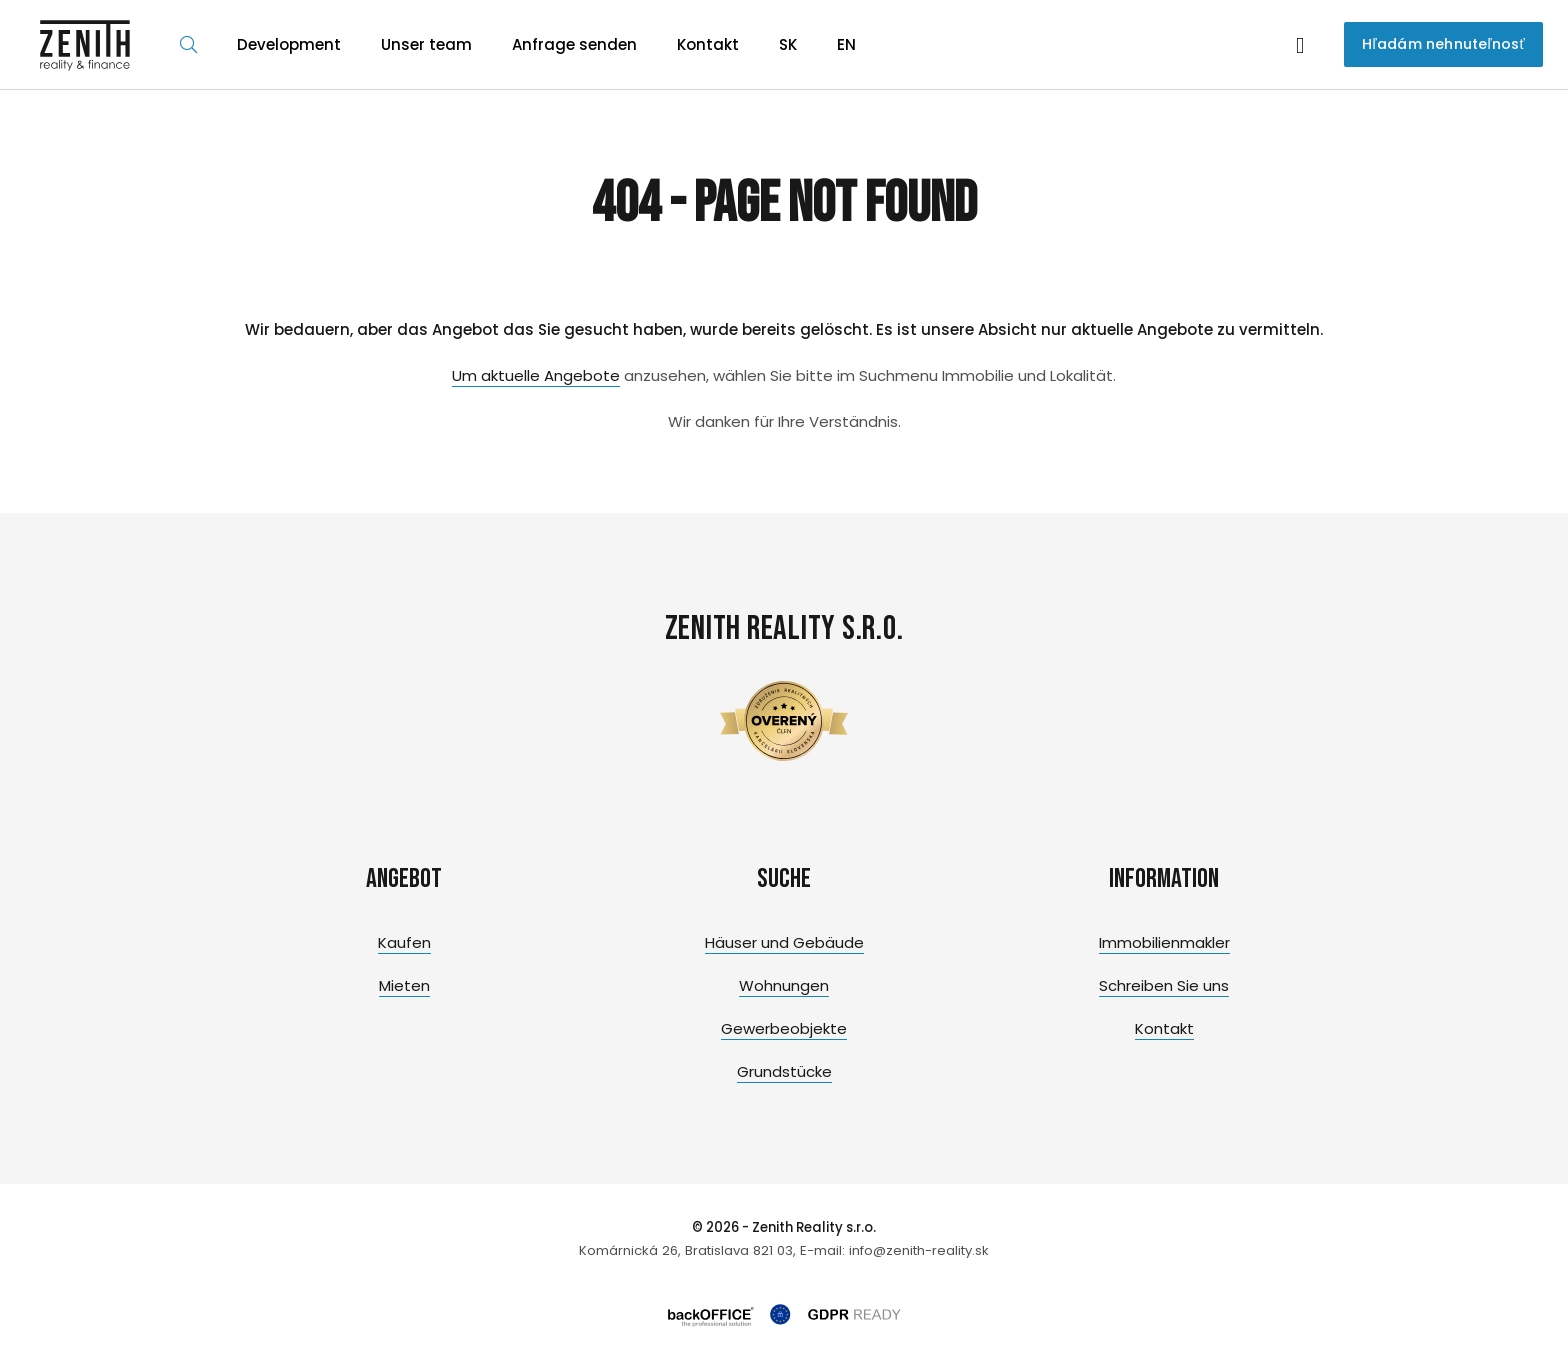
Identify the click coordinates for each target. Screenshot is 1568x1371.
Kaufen (404, 942)
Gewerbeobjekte (784, 1028)
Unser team (426, 44)
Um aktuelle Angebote (536, 375)
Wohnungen (784, 985)
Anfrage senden (574, 44)
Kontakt (708, 44)
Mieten (404, 985)
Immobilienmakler (1164, 942)
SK (788, 44)
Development (289, 44)
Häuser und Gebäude (784, 942)
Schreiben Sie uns (1164, 985)
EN (846, 44)
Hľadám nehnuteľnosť (1443, 44)
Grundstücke (784, 1071)
